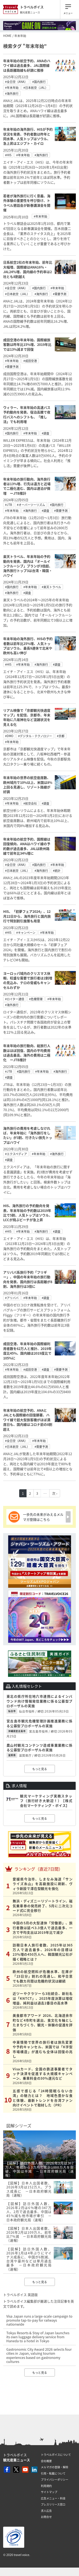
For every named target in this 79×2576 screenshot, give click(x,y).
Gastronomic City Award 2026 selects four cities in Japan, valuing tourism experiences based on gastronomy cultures (39, 2355)
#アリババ (12, 1298)
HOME (7, 36)
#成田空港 (30, 361)
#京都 (60, 736)
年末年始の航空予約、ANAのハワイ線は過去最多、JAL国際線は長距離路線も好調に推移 (26, 65)
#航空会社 (30, 803)
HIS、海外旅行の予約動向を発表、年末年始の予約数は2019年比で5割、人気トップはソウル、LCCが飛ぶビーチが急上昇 (27, 1212)
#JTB (8, 504)
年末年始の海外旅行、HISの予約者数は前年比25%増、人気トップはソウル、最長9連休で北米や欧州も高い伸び (28, 645)
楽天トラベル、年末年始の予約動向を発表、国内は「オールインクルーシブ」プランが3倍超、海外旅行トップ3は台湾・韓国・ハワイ (27, 566)
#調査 (45, 433)
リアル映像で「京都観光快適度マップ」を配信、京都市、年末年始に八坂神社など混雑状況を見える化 (26, 717)
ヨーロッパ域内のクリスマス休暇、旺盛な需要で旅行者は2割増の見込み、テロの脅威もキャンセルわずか (27, 980)
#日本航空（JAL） (35, 87)
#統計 (56, 870)
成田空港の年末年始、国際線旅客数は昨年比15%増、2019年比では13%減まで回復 (27, 344)
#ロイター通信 (14, 999)
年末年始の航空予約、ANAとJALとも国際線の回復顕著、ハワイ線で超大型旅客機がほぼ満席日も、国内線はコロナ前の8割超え (27, 1420)
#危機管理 (36, 999)
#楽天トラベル (51, 587)
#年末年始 (12, 87)
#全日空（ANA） (16, 81)
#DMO (9, 736)
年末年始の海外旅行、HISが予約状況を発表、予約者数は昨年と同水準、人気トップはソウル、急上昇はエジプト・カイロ (28, 136)
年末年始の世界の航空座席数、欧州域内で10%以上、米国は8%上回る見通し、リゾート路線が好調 (27, 784)
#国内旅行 (39, 81)
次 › (54, 1493)
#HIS (8, 155)
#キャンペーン (25, 932)
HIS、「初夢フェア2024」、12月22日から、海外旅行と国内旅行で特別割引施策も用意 (27, 916)
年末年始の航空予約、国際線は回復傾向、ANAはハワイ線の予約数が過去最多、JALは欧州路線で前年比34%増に (26, 846)
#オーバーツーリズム (31, 504)
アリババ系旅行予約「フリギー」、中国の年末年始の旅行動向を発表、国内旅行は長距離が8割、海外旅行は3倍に (27, 1279)
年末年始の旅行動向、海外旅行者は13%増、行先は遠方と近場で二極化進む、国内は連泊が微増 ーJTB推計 (27, 486)
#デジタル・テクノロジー (35, 736)
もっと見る (39, 1769)
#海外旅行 (12, 93)
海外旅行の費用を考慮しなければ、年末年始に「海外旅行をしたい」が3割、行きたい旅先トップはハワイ (27, 1135)
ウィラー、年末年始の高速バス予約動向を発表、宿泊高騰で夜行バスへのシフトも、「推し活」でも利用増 (26, 414)
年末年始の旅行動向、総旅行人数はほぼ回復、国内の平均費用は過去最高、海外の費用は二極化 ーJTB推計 (26, 1052)
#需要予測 (59, 294)
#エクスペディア (16, 1154)
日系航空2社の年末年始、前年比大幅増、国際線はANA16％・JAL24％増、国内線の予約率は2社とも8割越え (27, 269)
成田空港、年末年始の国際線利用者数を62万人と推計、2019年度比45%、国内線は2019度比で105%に (27, 1350)
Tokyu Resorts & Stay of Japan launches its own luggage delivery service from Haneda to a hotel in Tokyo (37, 2336)
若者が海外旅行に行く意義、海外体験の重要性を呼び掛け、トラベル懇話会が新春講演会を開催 (26, 202)
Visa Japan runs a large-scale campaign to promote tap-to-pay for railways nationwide (39, 2320)
